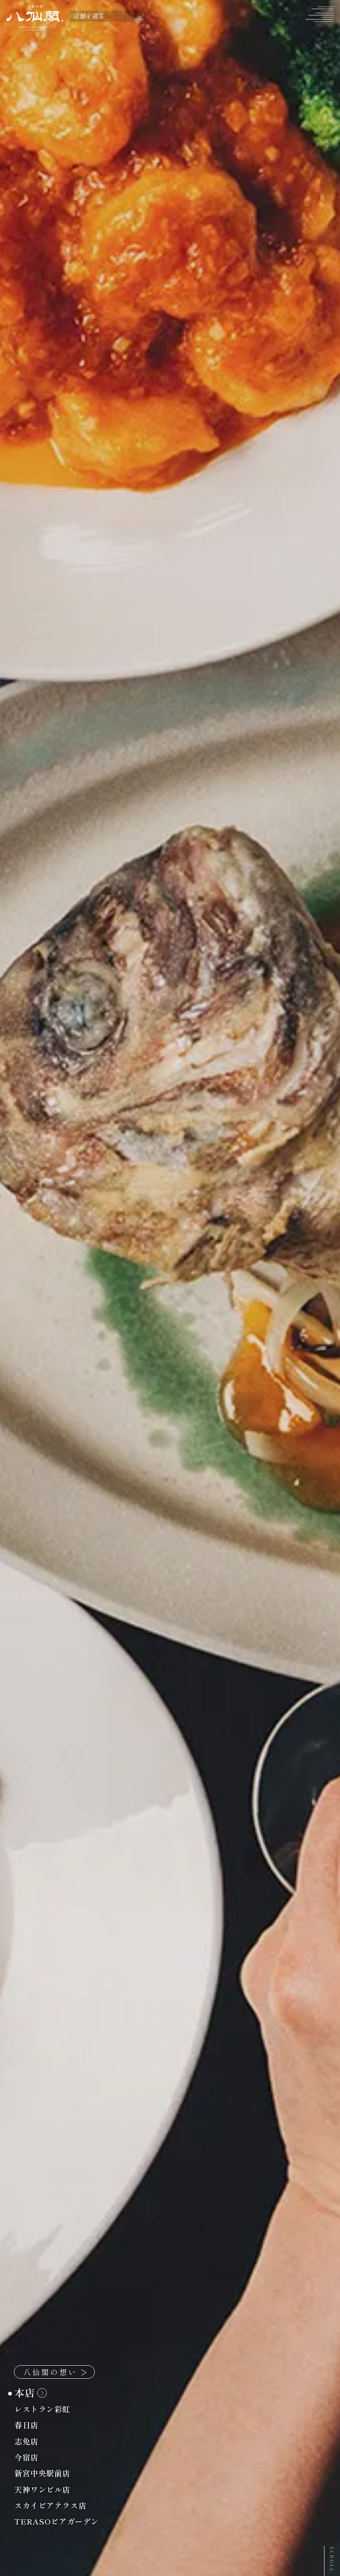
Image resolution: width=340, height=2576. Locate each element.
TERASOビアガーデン (61, 2521)
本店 (30, 2393)
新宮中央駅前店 (46, 2473)
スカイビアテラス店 (54, 2505)
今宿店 (30, 2457)
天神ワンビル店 (46, 2489)
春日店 (30, 2425)
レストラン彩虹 (46, 2409)
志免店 (30, 2441)
